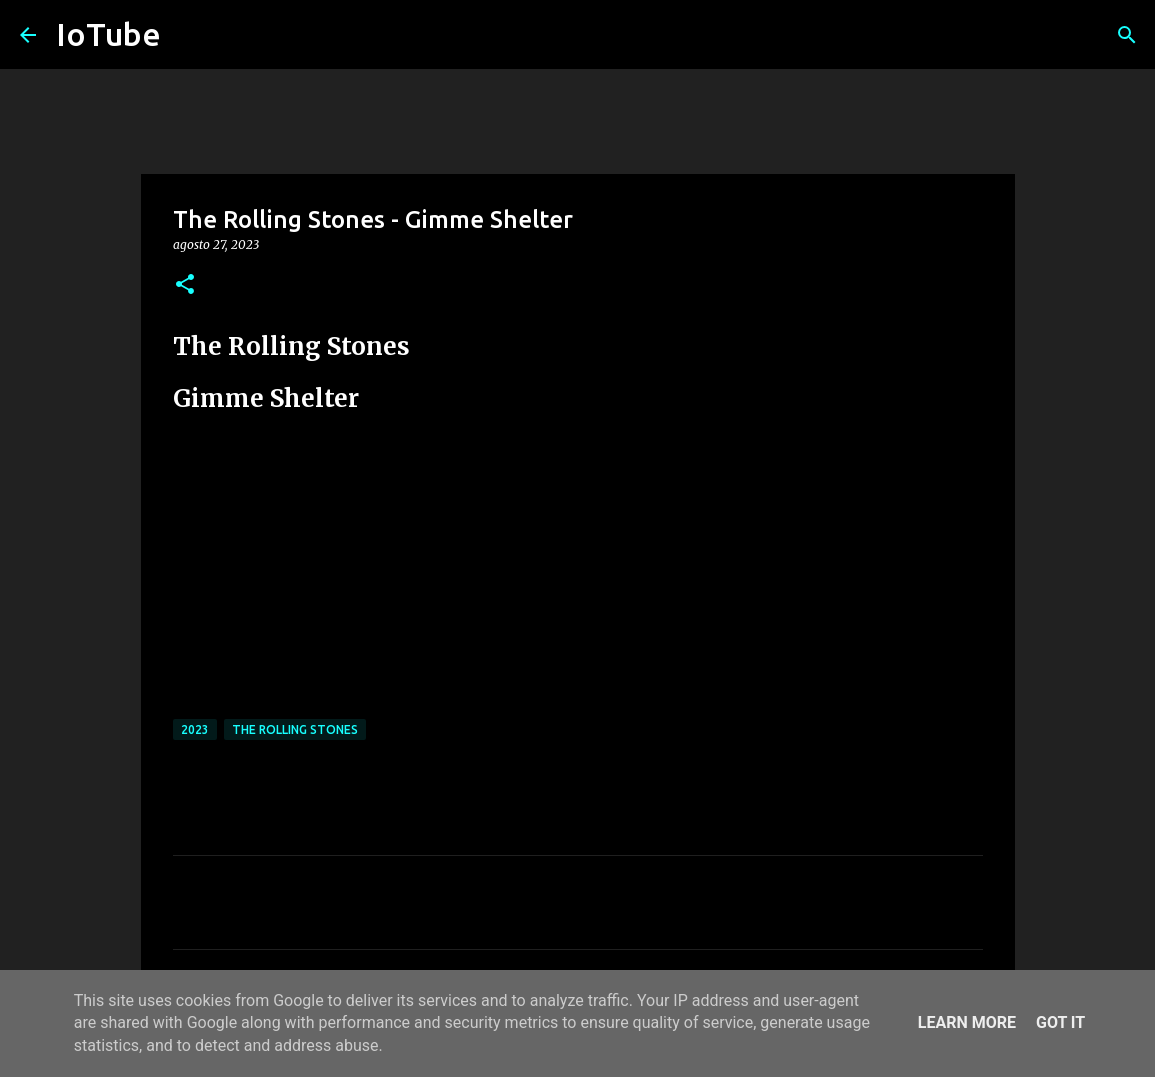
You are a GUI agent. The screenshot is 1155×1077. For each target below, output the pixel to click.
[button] (185, 285)
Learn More (967, 1022)
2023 (195, 729)
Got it (1060, 1022)
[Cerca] (1127, 35)
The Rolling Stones (295, 729)
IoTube (108, 34)
